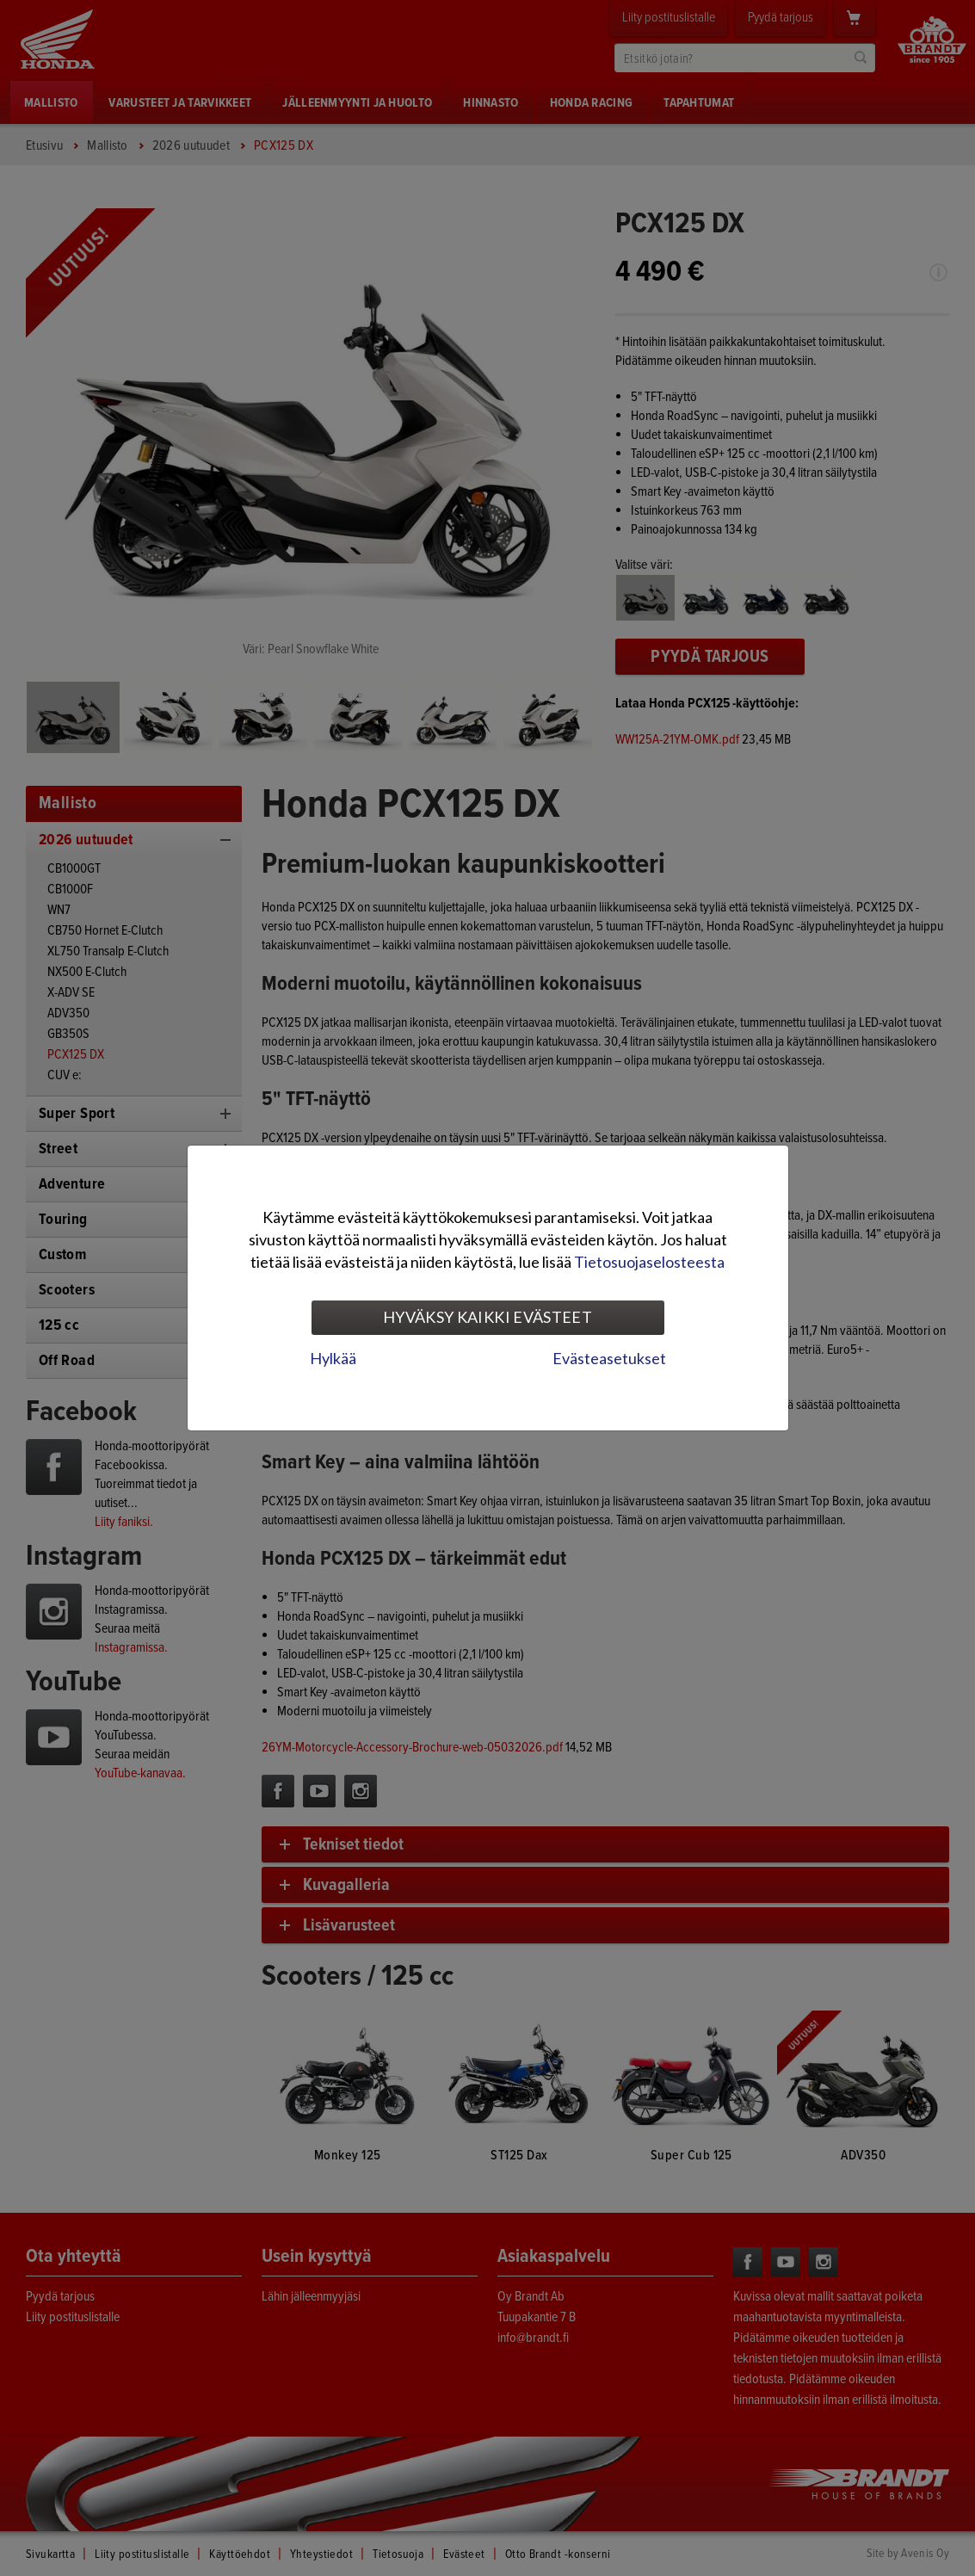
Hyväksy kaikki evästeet (487, 1316)
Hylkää (333, 1358)
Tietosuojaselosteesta (649, 1261)
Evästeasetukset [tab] (609, 1358)
